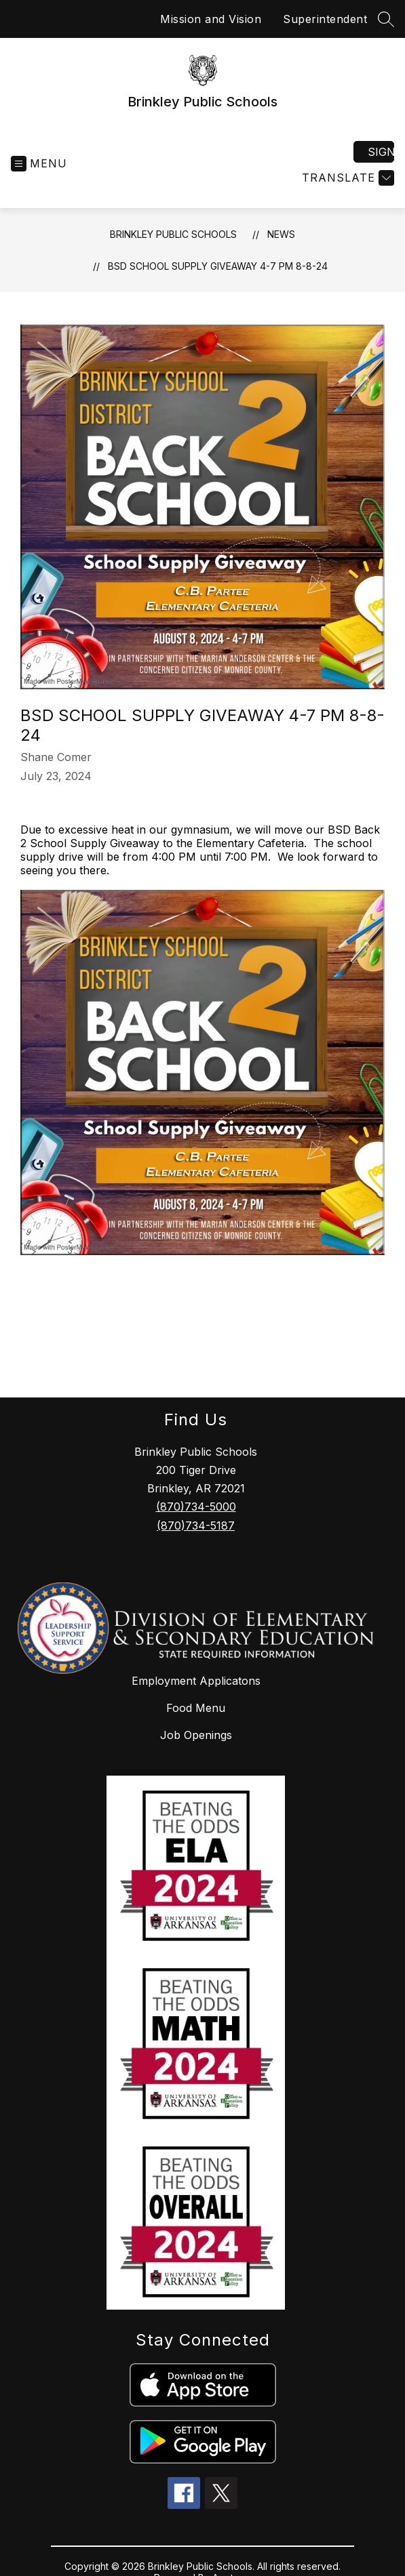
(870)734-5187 (196, 1525)
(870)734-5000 (196, 1506)
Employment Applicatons (196, 1681)
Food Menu (195, 1708)
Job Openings (196, 1735)
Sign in (381, 152)
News (281, 234)
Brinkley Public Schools (173, 234)
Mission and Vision (210, 19)
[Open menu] (39, 163)
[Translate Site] (346, 177)
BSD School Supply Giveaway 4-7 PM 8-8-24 (218, 266)
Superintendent (325, 19)
